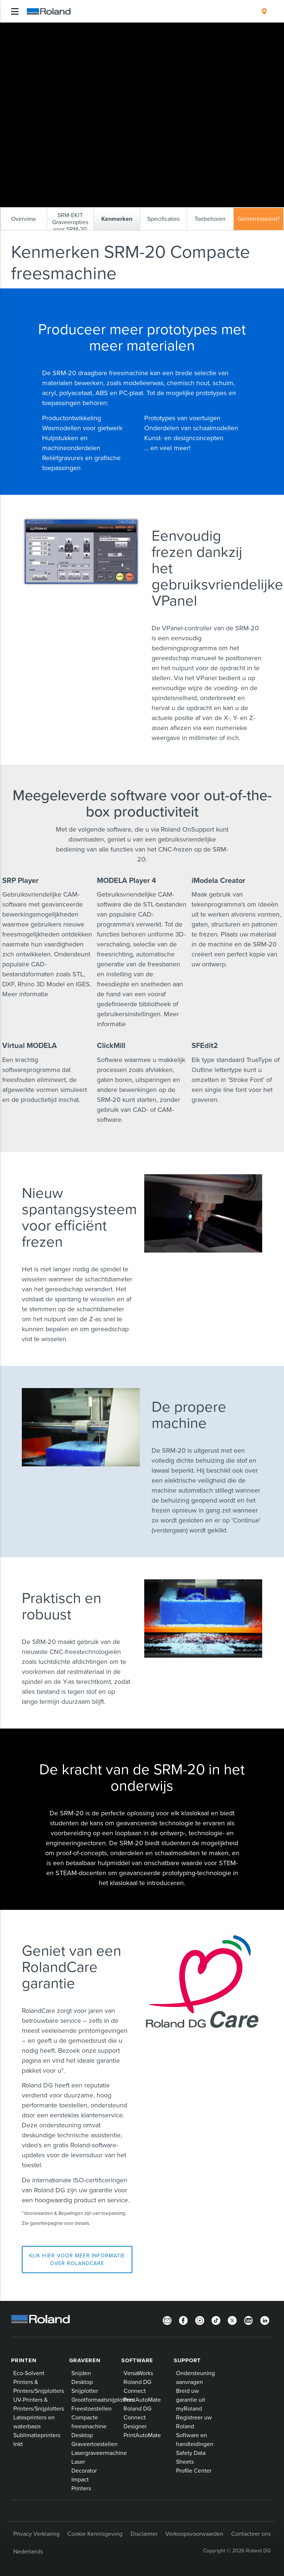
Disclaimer (144, 2533)
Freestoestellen (91, 2408)
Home (13, 28)
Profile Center (194, 2470)
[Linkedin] (264, 2320)
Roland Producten (41, 28)
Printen (23, 2360)
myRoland (189, 2408)
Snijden (81, 2373)
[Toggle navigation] (14, 11)
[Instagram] (199, 2320)
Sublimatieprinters (36, 2435)
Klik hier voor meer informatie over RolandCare (77, 2259)
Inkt (18, 2444)
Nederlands (28, 2551)
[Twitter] (232, 2320)
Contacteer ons (251, 2533)
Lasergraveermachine (99, 2453)
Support (187, 2360)
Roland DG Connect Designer (137, 2417)
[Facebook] (183, 2320)
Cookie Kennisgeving (94, 2533)
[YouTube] (248, 2320)
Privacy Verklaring (36, 2533)
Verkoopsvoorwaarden (194, 2533)
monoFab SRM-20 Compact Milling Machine (188, 28)
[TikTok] (216, 2320)
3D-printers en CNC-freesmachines (102, 28)
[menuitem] (264, 11)
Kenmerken (29, 35)
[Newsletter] (167, 2320)
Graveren (85, 2360)
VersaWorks (138, 2373)
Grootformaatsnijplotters (102, 2399)
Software (137, 2360)
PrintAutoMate (142, 2399)
